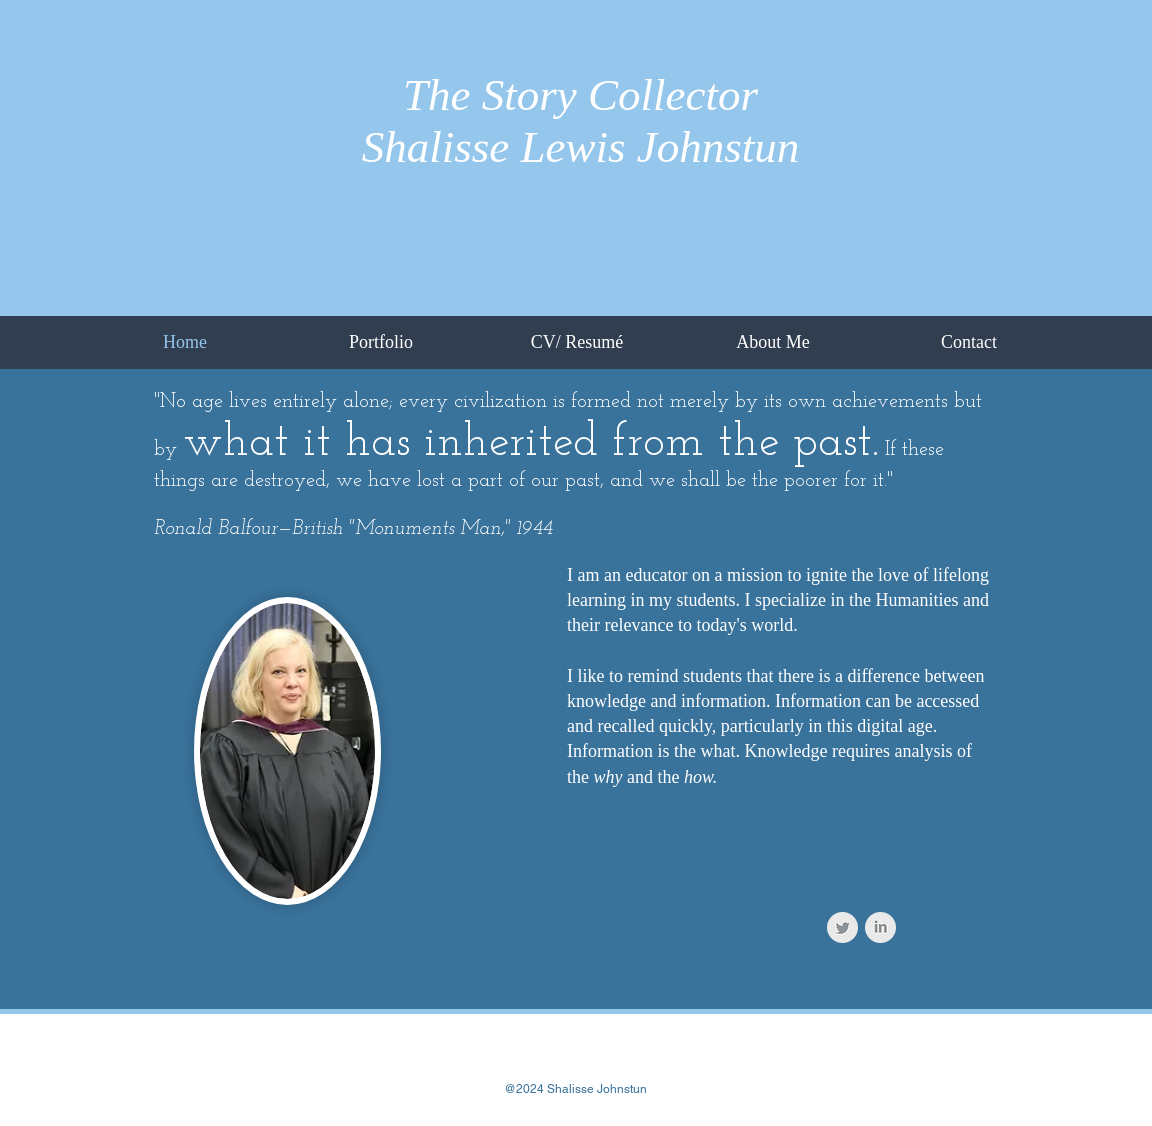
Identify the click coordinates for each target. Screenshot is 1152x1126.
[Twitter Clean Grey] (842, 927)
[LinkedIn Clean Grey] (880, 927)
